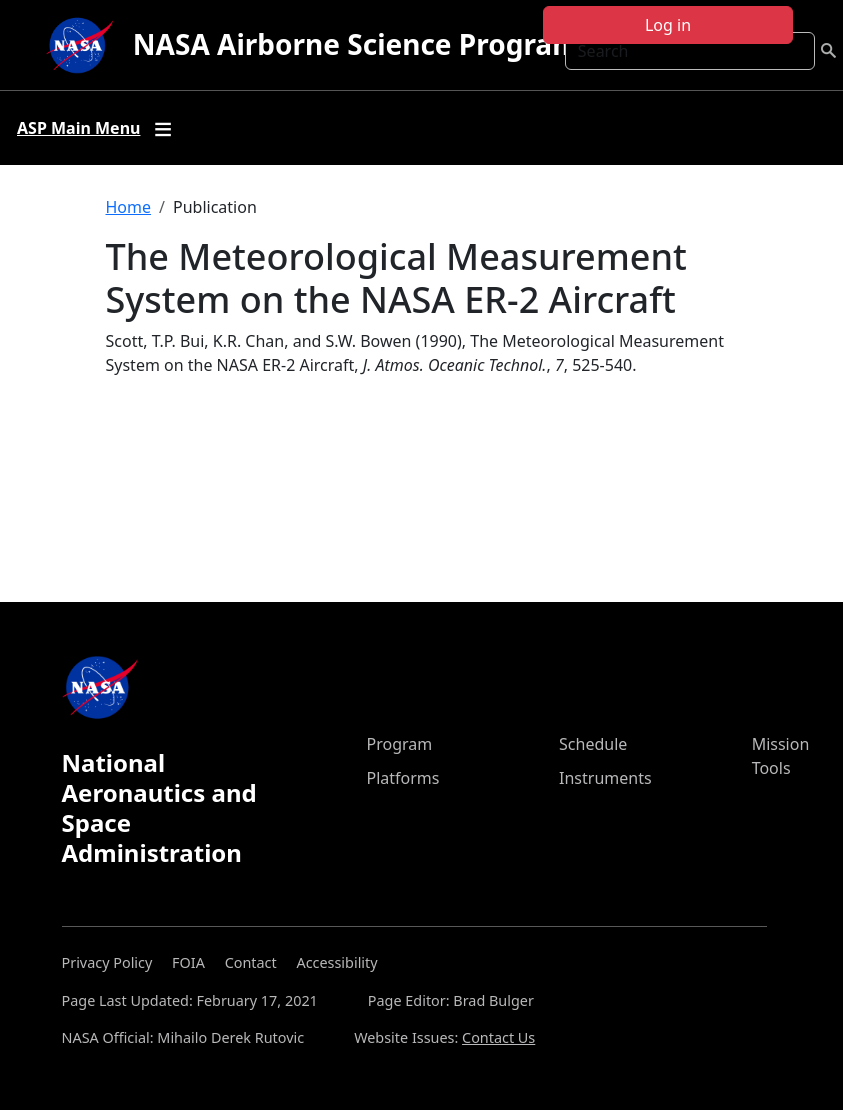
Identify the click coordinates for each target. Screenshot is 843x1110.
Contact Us (498, 1037)
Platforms (403, 778)
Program (400, 744)
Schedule (593, 744)
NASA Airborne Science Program (356, 44)
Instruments (605, 778)
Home (129, 207)
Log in (668, 25)
